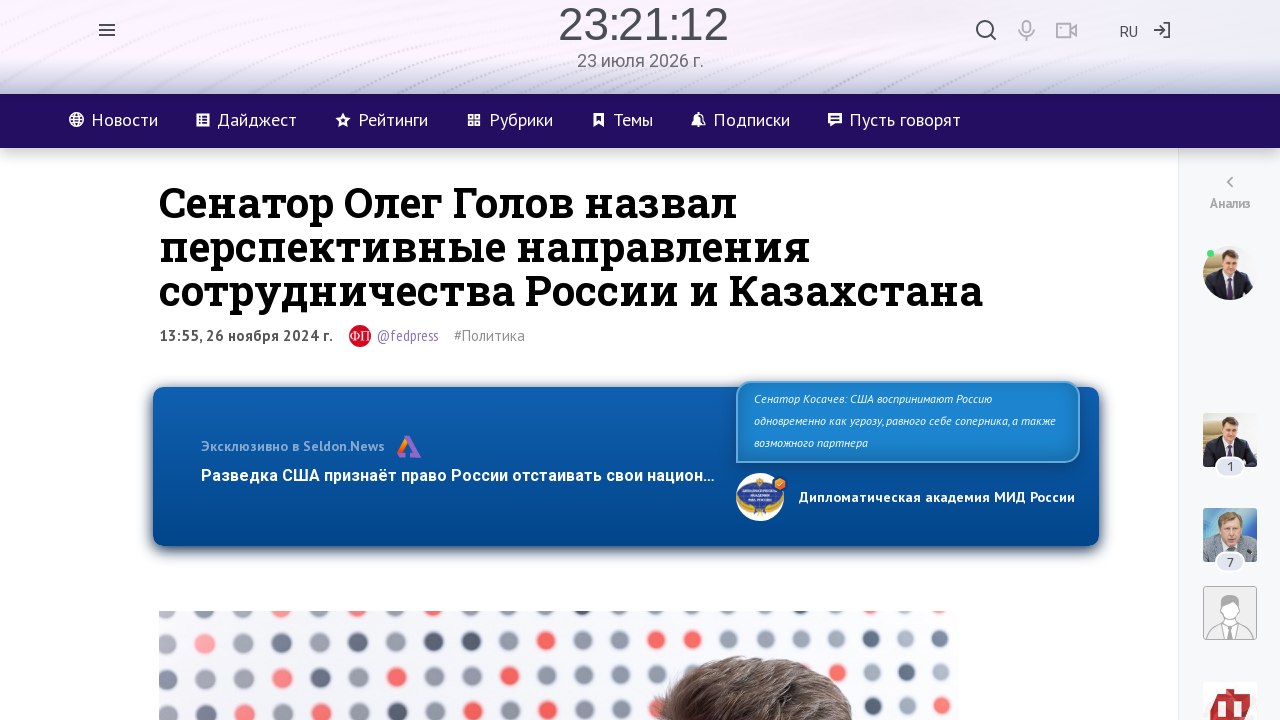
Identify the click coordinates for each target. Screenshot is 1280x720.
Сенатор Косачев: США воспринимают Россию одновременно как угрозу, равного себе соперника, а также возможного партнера (905, 420)
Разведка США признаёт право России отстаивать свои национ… (458, 475)
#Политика (489, 335)
